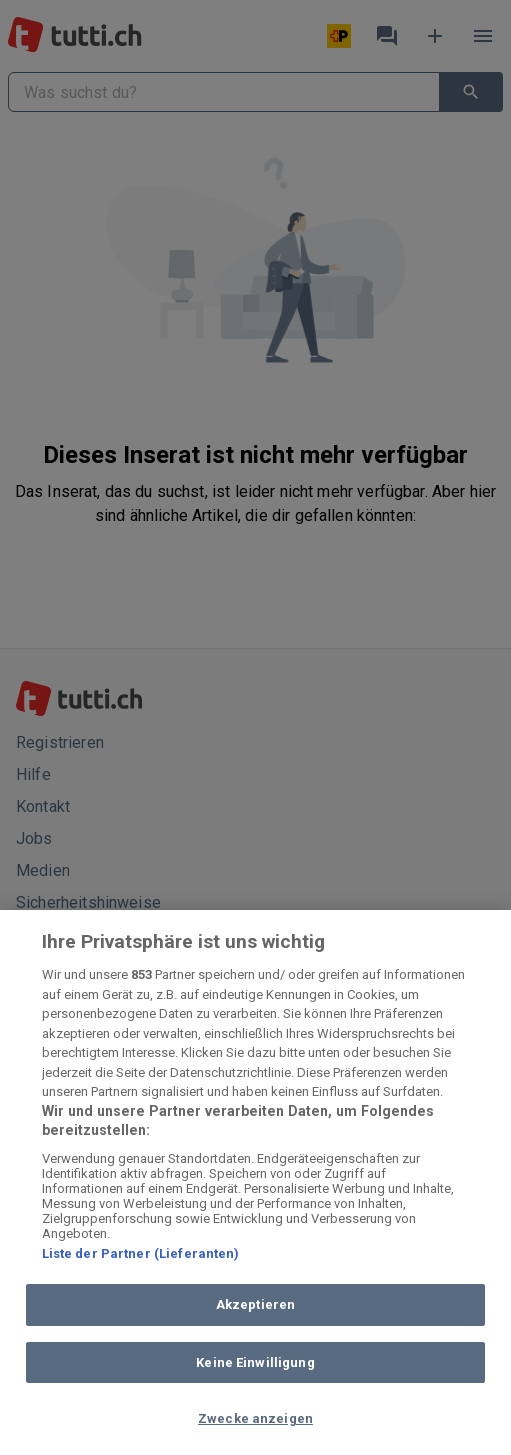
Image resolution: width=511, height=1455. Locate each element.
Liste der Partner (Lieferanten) (141, 1253)
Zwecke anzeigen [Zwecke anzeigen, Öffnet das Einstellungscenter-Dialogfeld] (255, 1418)
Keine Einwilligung (255, 1362)
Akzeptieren (255, 1304)
